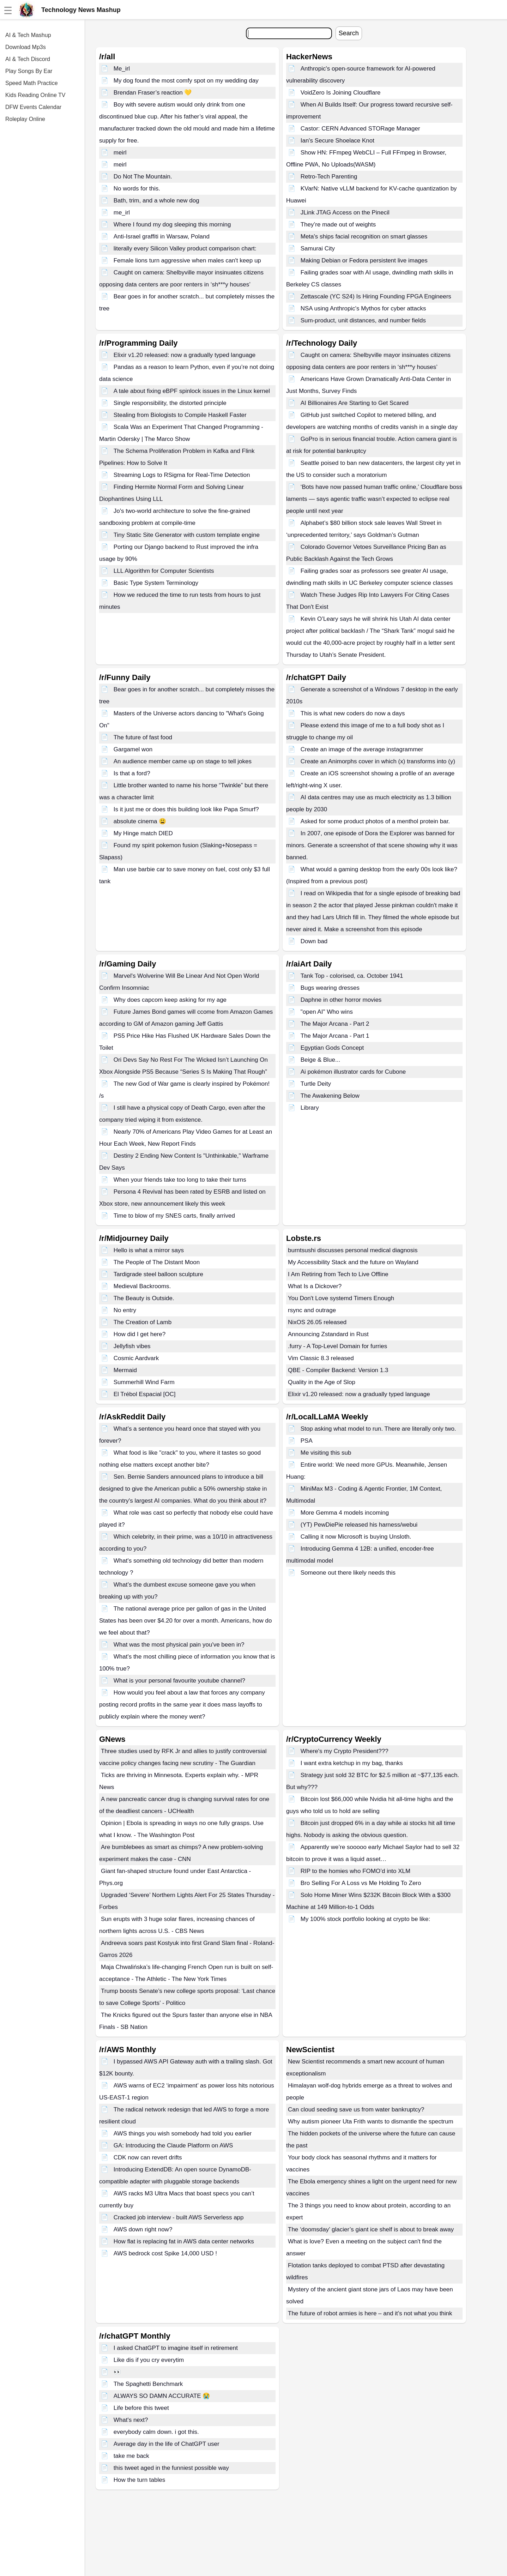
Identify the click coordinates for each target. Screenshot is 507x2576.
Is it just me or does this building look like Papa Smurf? (186, 809)
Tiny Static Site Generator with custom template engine (187, 535)
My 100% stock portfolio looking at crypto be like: (365, 1919)
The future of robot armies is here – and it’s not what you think (370, 2313)
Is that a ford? (132, 773)
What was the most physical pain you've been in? (179, 1644)
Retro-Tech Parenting (329, 176)
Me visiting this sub (326, 1452)
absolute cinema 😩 (140, 821)
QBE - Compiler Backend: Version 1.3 (338, 1370)
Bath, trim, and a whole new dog (156, 200)
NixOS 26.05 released (317, 1322)
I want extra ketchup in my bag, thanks (352, 1763)
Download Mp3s (25, 47)
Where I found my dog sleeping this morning (172, 224)
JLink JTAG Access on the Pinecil (345, 212)
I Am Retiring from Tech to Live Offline (338, 1274)
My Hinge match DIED (143, 833)
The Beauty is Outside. (144, 1298)
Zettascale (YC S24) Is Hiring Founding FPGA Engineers (376, 296)
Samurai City (318, 248)
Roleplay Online (25, 119)
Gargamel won (133, 749)
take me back (131, 2456)
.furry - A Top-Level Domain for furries (337, 1346)
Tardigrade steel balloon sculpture (158, 1274)
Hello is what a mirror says (149, 1250)
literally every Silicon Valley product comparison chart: (185, 248)
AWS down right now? (143, 2229)
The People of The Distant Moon (157, 1262)
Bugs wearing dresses (330, 987)
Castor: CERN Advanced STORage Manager (360, 128)
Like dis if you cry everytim (149, 2360)
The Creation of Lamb (142, 1322)
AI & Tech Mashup (28, 35)
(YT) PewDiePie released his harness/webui (359, 1524)
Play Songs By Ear (28, 71)
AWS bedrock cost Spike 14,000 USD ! (165, 2253)
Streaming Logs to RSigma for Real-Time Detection (182, 475)
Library (310, 1107)
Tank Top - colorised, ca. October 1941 (352, 975)
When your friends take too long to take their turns (180, 1179)
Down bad (314, 941)
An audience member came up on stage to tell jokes (183, 761)
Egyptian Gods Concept (332, 1047)
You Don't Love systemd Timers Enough (341, 1298)
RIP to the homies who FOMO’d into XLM (355, 1871)
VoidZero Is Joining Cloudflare (341, 92)
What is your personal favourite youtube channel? (179, 1680)
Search (349, 33)
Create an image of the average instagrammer (362, 749)
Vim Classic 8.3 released (321, 1358)
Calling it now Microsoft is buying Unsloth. (356, 1536)
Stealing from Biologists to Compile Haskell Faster (180, 415)
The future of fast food (143, 737)
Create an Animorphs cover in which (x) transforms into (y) (378, 761)
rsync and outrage (312, 1310)
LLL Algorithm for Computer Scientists (164, 571)
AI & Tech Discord (27, 59)
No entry (125, 1310)
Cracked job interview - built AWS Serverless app (179, 2217)
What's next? (131, 2420)
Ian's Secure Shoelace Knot (337, 140)
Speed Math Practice (31, 83)
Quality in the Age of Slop (321, 1382)
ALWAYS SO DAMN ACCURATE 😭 (162, 2396)
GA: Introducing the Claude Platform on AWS (173, 2145)
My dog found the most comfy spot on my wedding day (186, 80)
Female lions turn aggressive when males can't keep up (187, 260)
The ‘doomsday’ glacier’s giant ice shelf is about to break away (371, 2229)
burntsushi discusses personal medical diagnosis (353, 1250)
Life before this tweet (141, 2408)
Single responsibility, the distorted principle (170, 403)
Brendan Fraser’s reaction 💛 (153, 92)
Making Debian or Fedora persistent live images (364, 260)
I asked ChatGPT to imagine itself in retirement (176, 2348)
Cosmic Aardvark (136, 1358)
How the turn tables (139, 2480)
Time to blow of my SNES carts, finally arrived (174, 1215)
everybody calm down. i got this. (156, 2432)
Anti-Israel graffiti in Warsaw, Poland (162, 236)
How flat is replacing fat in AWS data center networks (184, 2241)
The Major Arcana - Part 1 (335, 1035)
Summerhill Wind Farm (144, 1382)
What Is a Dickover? (315, 1286)
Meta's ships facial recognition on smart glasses (364, 236)
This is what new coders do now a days (353, 713)
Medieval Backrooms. (142, 1286)
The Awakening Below (330, 1095)
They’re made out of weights (338, 224)
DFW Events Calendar (33, 107)
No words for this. (137, 188)
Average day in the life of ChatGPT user (166, 2444)
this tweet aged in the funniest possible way (171, 2468)
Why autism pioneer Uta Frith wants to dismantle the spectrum (370, 2121)
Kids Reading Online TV (35, 95)
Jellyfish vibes (132, 1346)
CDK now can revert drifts (148, 2157)
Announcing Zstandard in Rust (328, 1334)
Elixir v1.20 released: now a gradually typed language (185, 355)
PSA (307, 1440)
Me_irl (122, 68)
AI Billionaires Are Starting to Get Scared (355, 403)
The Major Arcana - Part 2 (335, 1023)
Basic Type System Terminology (156, 583)
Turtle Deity (316, 1083)
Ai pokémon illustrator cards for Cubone (353, 1071)
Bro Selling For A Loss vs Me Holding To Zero (361, 1883)
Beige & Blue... (320, 1059)
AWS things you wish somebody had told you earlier (183, 2133)
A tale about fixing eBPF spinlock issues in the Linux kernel (192, 391)
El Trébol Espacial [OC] (145, 1394)
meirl (120, 152)
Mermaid (125, 1370)
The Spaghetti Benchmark (148, 2384)
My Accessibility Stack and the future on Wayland (353, 1262)
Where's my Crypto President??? (344, 1751)
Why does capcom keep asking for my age (170, 999)
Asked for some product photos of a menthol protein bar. (375, 821)
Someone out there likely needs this (348, 1572)
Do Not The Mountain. (143, 176)
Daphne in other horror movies (341, 999)
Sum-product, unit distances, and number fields (363, 320)
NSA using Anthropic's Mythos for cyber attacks (363, 308)
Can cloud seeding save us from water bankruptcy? (356, 2109)
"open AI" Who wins (327, 1011)
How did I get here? (139, 1334)
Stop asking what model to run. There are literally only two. (378, 1428)
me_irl (122, 212)
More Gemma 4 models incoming (345, 1512)
